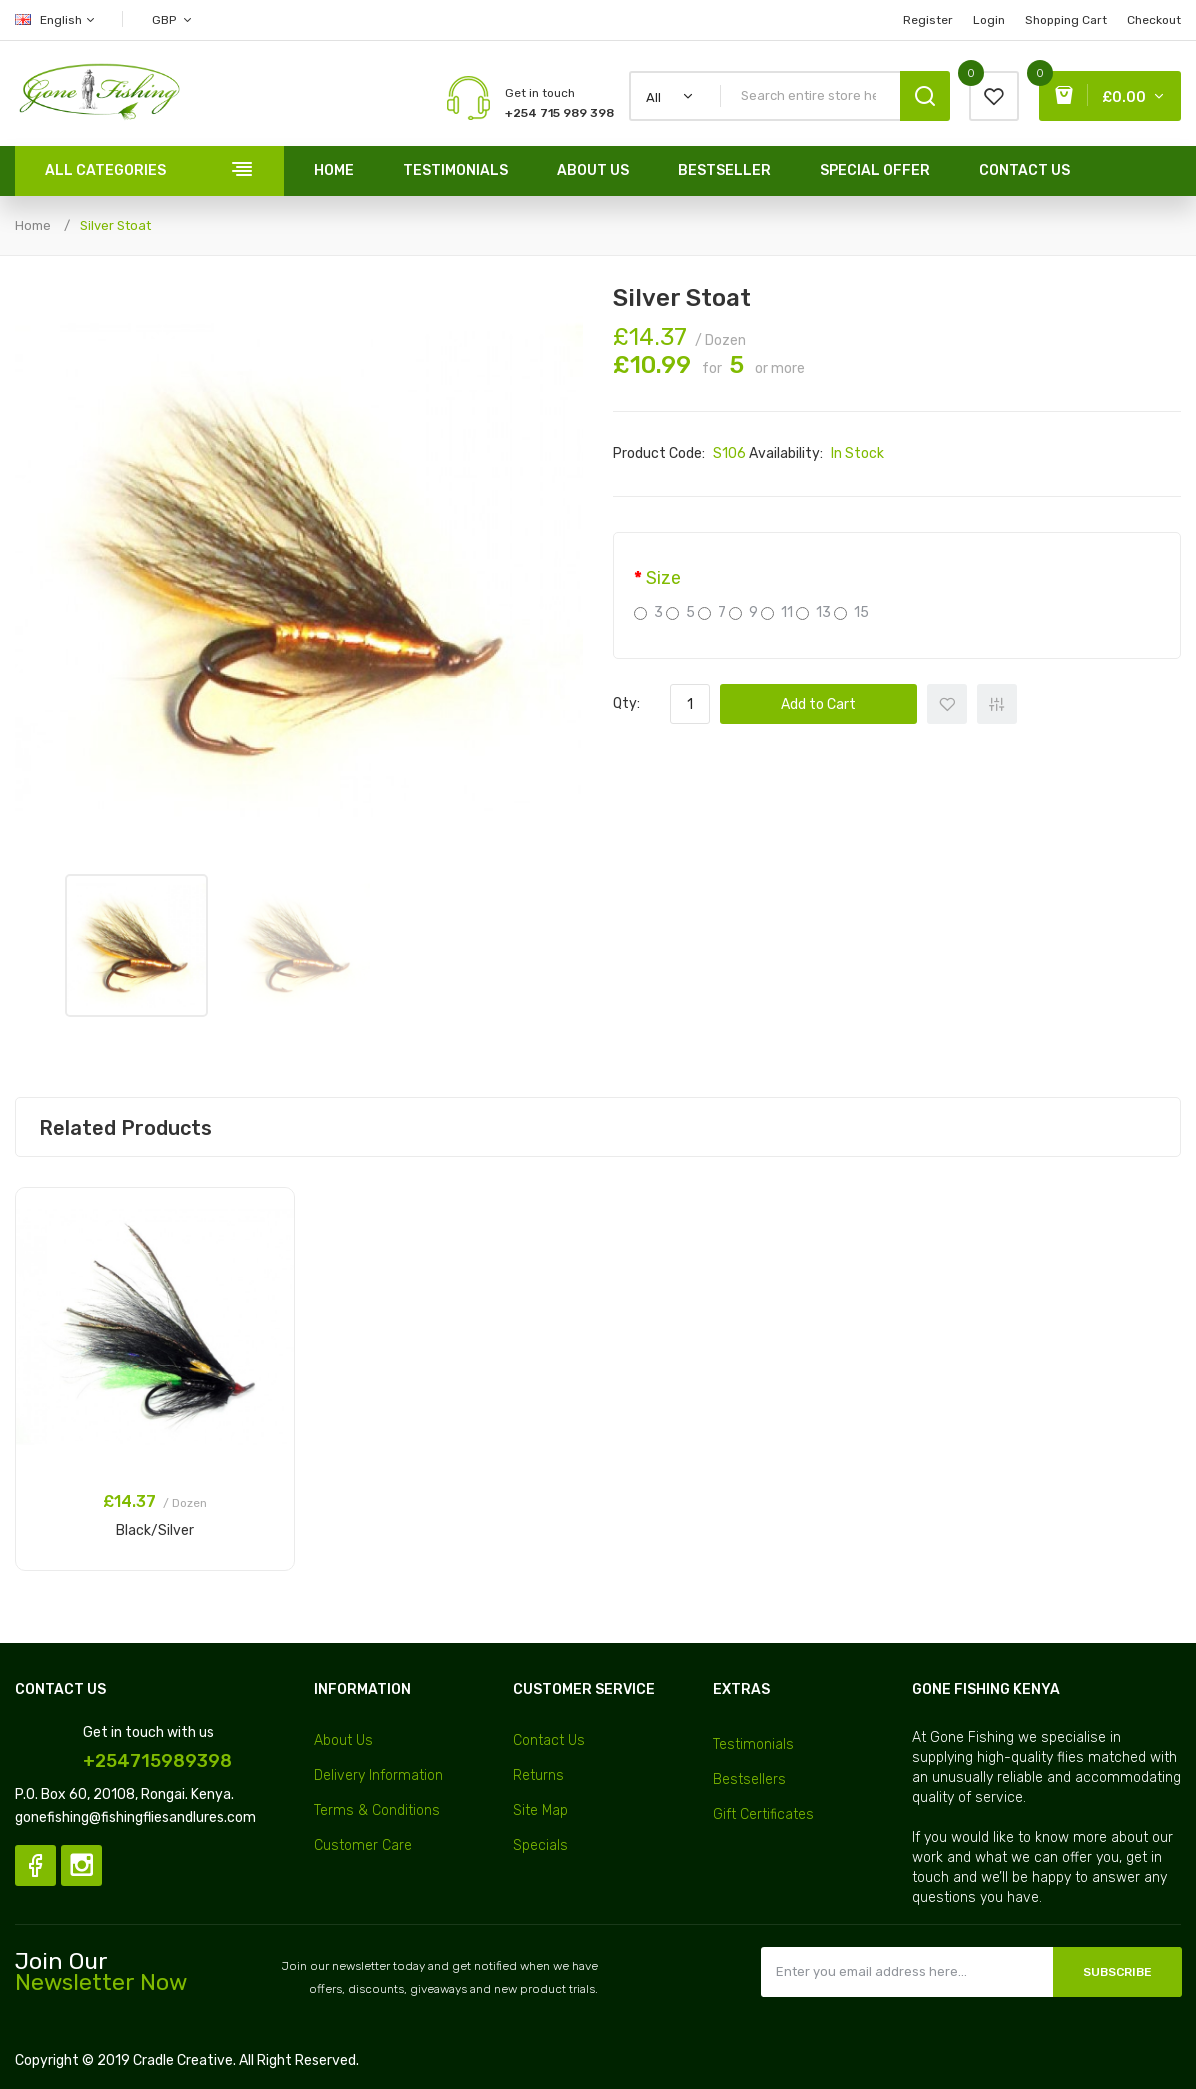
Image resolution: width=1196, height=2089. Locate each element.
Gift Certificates (763, 1814)
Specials (540, 1845)
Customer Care (363, 1845)
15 (851, 612)
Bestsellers (749, 1779)
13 (813, 612)
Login (989, 20)
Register (928, 20)
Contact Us (549, 1740)
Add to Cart (818, 704)
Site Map (540, 1810)
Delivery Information (378, 1775)
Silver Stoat (115, 225)
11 (777, 612)
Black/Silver (155, 1530)
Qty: (626, 703)
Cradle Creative (183, 2060)
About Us (343, 1740)
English (56, 20)
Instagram (81, 1865)
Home (33, 225)
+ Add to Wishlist (947, 704)
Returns (538, 1775)
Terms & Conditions (377, 1810)
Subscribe (1117, 1972)
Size (663, 578)
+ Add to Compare (997, 704)
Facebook (35, 1865)
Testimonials (753, 1744)
